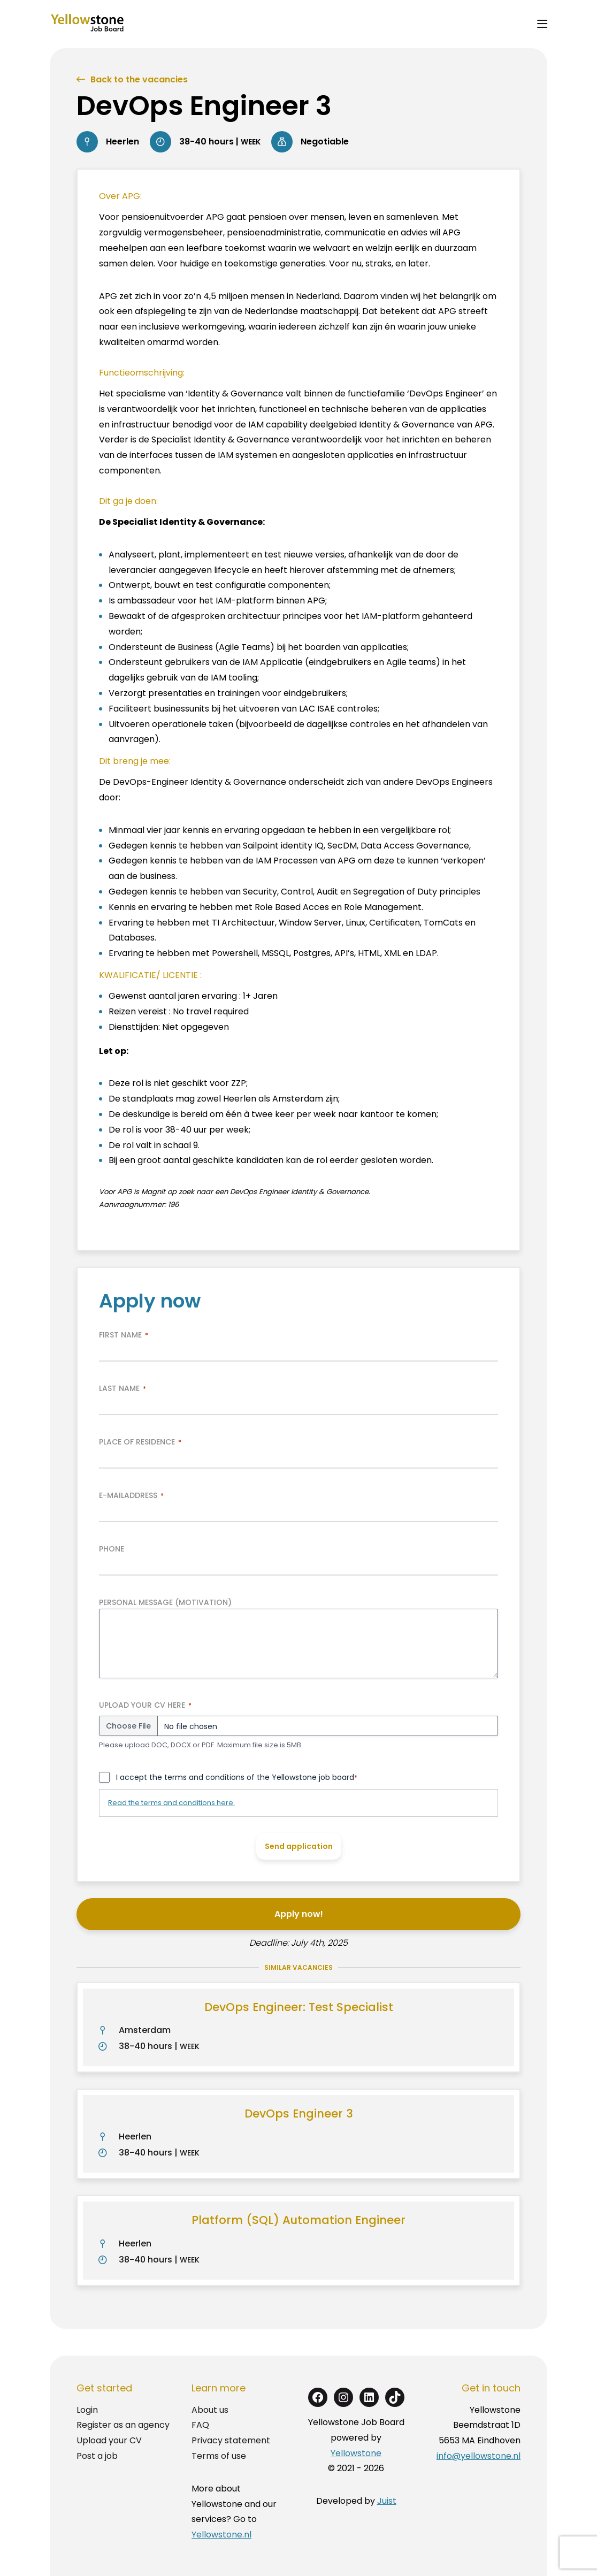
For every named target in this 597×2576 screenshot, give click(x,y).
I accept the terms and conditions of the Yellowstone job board (236, 1777)
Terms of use (219, 2456)
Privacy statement (231, 2440)
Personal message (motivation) (165, 1602)
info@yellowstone (474, 2456)
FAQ (200, 2425)
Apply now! (298, 1914)
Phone (111, 1548)
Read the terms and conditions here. (171, 1803)
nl (517, 2456)
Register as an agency (123, 2425)
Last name (122, 1388)
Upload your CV (109, 2440)
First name (123, 1334)
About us (210, 2410)
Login (87, 2410)
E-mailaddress (131, 1495)
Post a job (97, 2456)
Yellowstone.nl (221, 2534)
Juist (386, 2501)
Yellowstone (356, 2453)
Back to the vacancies (139, 79)
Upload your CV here (145, 1705)
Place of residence (140, 1441)
